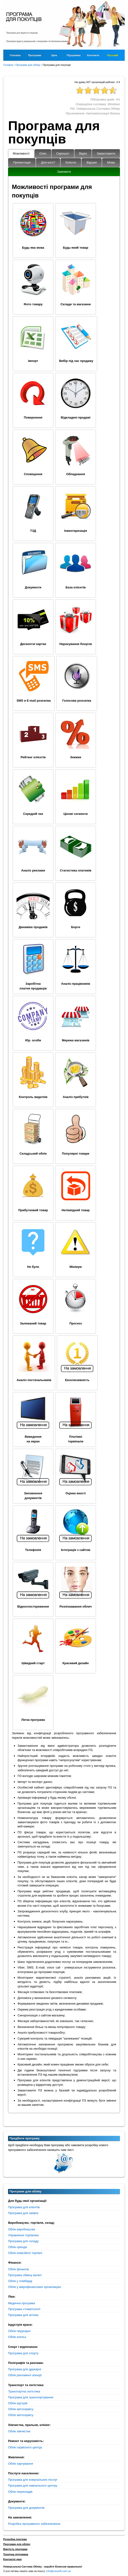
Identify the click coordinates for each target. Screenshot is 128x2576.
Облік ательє (17, 2337)
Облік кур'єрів (17, 2403)
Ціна (54, 55)
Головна (15, 55)
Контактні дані (12, 2559)
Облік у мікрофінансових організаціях (34, 2287)
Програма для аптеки (23, 2315)
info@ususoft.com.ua (58, 2571)
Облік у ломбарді (20, 2281)
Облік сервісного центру (25, 2447)
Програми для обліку (16, 2544)
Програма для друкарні (24, 2369)
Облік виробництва (21, 2229)
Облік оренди (17, 2247)
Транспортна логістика (24, 2391)
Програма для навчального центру (32, 2485)
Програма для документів (26, 2507)
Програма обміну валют (25, 2275)
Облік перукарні (19, 2331)
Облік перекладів (20, 2491)
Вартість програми (15, 2549)
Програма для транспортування (30, 2397)
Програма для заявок (23, 2213)
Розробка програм (15, 2539)
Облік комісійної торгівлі (25, 2253)
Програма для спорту (23, 2353)
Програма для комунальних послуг (32, 2479)
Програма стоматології (24, 2309)
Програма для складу (23, 2241)
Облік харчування (20, 2463)
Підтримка (74, 55)
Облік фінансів (18, 2269)
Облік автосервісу (20, 2409)
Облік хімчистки (19, 2431)
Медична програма (21, 2303)
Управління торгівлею (23, 2235)
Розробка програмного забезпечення (34, 2524)
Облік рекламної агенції (25, 2375)
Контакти (93, 55)
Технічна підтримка (15, 2554)
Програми (34, 55)
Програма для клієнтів (24, 2207)
